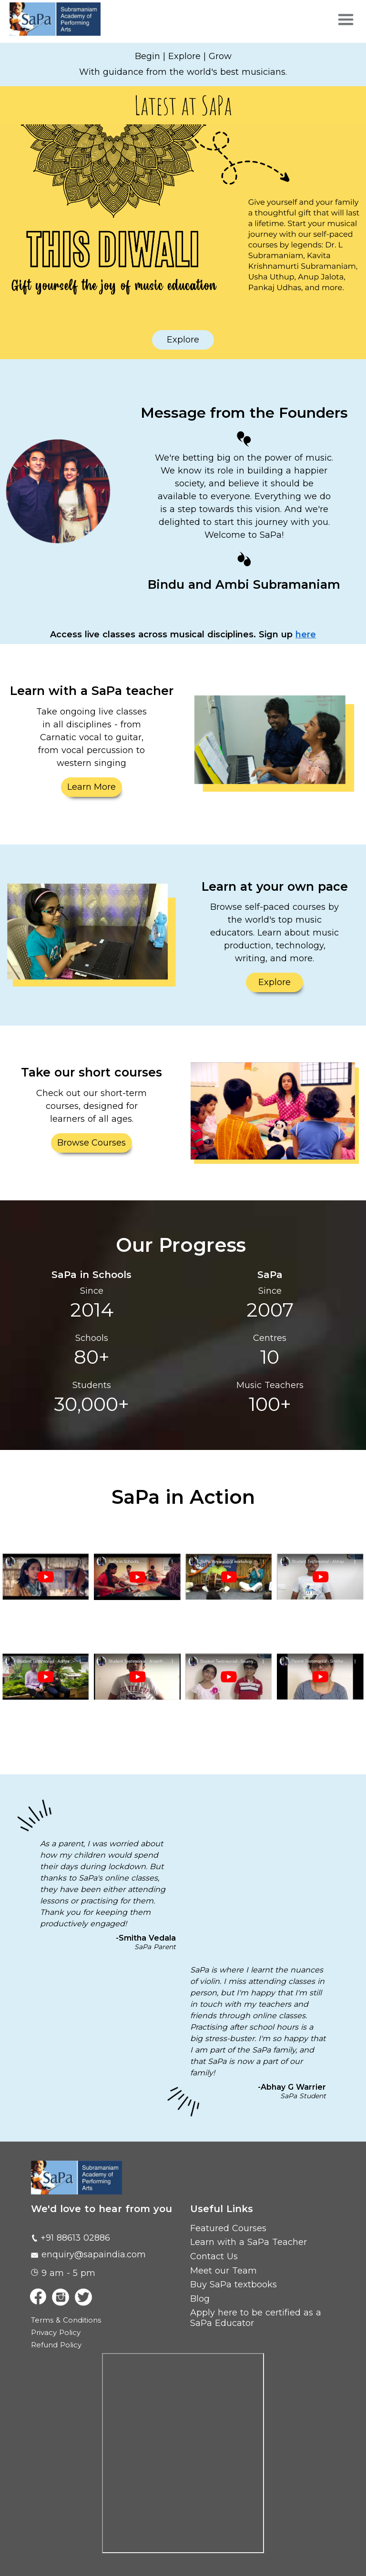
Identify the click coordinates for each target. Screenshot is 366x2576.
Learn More (91, 787)
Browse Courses (91, 1142)
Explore (183, 339)
